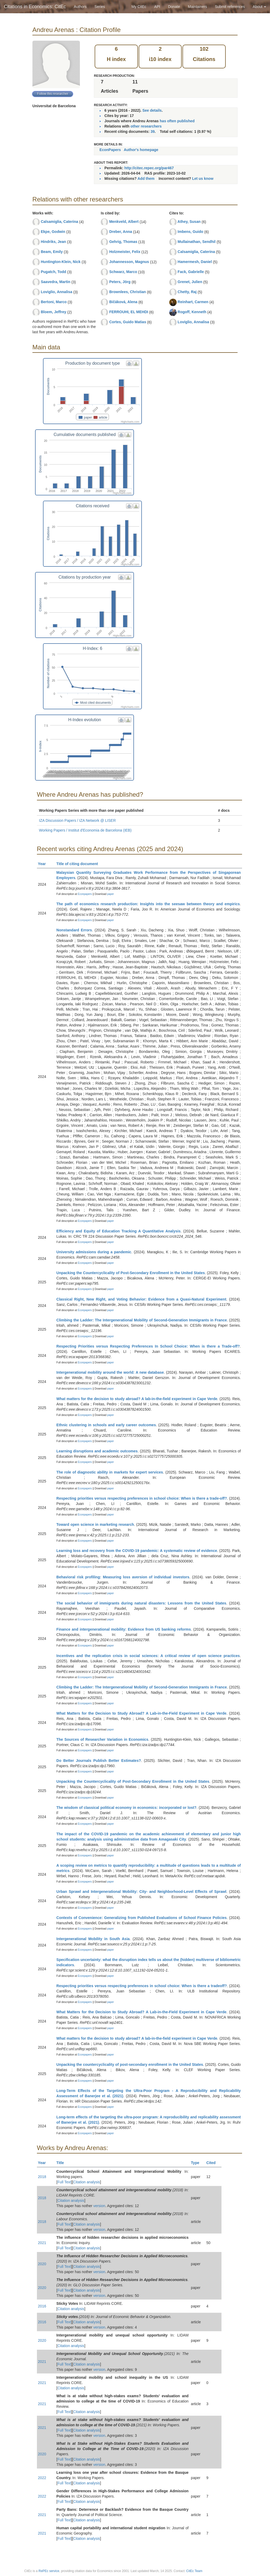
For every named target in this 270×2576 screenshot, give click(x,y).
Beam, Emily (52, 252)
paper (110, 894)
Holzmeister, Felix (124, 252)
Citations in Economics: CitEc (35, 6)
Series (99, 6)
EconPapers (110, 150)
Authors (80, 6)
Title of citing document (79, 864)
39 (153, 131)
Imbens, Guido (190, 231)
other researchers (146, 126)
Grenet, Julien (190, 282)
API (157, 6)
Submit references (230, 6)
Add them (146, 178)
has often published (177, 121)
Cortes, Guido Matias (127, 322)
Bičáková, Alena (123, 302)
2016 (42, 2306)
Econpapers (84, 894)
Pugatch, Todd (53, 272)
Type (197, 2163)
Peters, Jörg (120, 282)
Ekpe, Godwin (53, 231)
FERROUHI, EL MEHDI (128, 312)
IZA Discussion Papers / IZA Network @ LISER (77, 820)
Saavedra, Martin (55, 282)
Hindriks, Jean (53, 242)
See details (152, 110)
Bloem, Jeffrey (53, 312)
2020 (42, 2264)
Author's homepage (141, 150)
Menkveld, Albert (124, 221)
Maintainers (197, 6)
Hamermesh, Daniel (195, 262)
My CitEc (139, 6)
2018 (42, 2177)
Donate (174, 6)
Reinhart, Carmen (193, 302)
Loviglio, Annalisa (56, 292)
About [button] (259, 6)
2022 (42, 2478)
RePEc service (48, 2571)
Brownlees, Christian (127, 292)
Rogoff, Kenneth (192, 312)
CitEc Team (194, 2571)
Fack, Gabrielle (191, 272)
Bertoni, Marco (54, 302)
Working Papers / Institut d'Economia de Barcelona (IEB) (85, 830)
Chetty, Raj (187, 292)
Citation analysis (86, 2182)
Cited (213, 2163)
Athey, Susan (189, 221)
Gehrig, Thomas (123, 242)
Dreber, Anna (120, 231)
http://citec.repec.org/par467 (149, 168)
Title (62, 2163)
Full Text (64, 2182)
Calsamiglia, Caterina (59, 221)
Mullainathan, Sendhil (197, 242)
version (99, 2206)
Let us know (202, 178)
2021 (42, 2243)
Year (44, 864)
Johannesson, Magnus (129, 262)
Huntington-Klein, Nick (61, 262)
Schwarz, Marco (123, 272)
